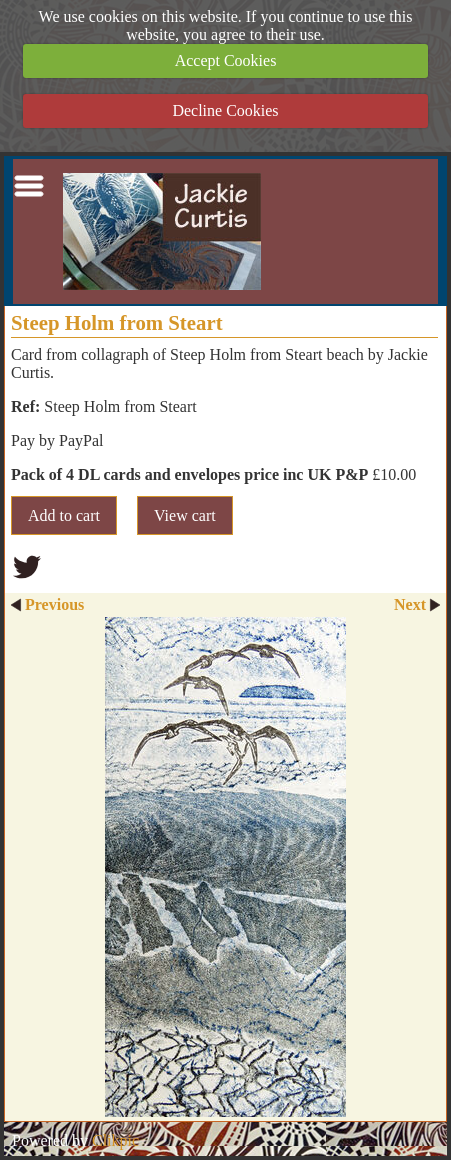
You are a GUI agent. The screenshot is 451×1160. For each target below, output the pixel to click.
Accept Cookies (226, 60)
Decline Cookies (225, 110)
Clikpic (115, 1140)
